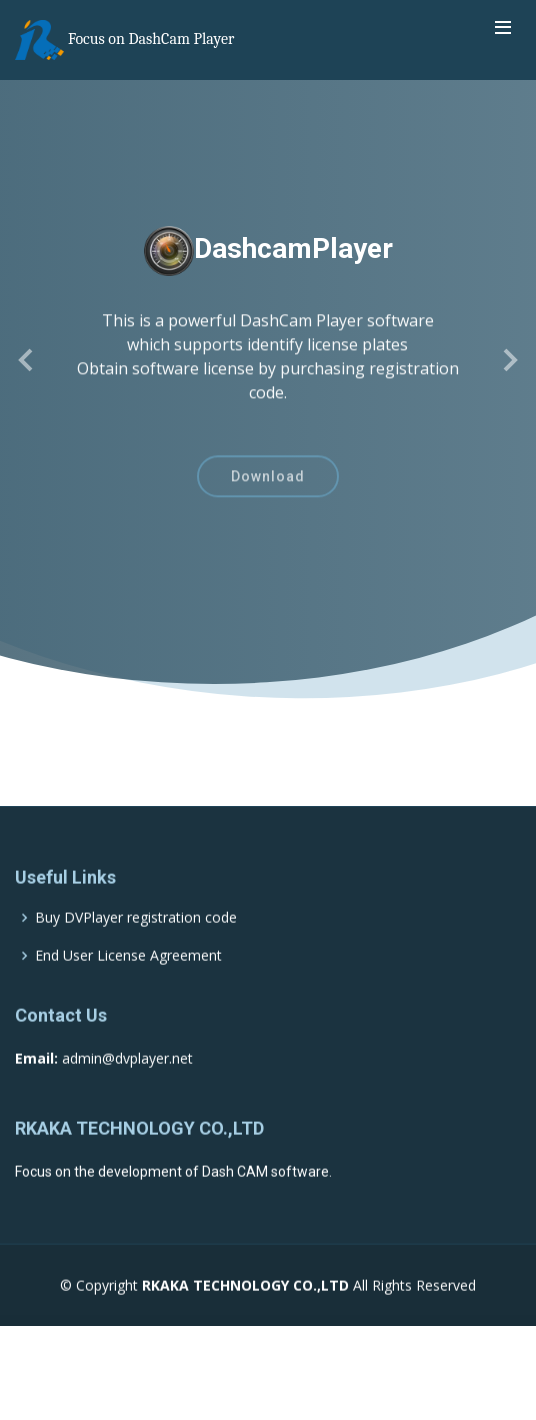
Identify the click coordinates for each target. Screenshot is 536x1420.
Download (268, 486)
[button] (27, 360)
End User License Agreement (128, 988)
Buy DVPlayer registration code (136, 950)
